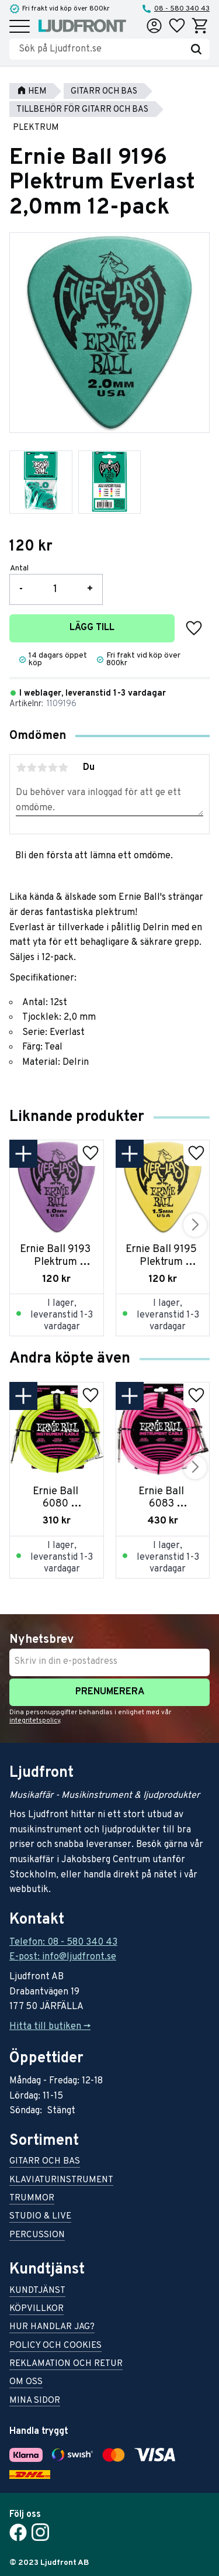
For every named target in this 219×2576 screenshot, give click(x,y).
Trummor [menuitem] (31, 2199)
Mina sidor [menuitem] (34, 2401)
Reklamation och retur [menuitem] (66, 2364)
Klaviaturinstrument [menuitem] (61, 2181)
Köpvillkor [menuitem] (36, 2309)
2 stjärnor (31, 767)
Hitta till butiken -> (50, 2026)
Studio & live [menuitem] (40, 2217)
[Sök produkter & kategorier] (101, 49)
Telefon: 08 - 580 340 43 (63, 1942)
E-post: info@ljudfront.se (62, 1957)
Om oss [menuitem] (26, 2383)
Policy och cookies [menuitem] (55, 2346)
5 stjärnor (63, 767)
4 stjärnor (52, 767)
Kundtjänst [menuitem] (37, 2291)
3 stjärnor (42, 767)
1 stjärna (21, 767)
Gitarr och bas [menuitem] (44, 2162)
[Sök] (196, 49)
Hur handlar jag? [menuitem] (52, 2328)
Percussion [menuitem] (37, 2236)
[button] (19, 27)
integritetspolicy (34, 1721)
